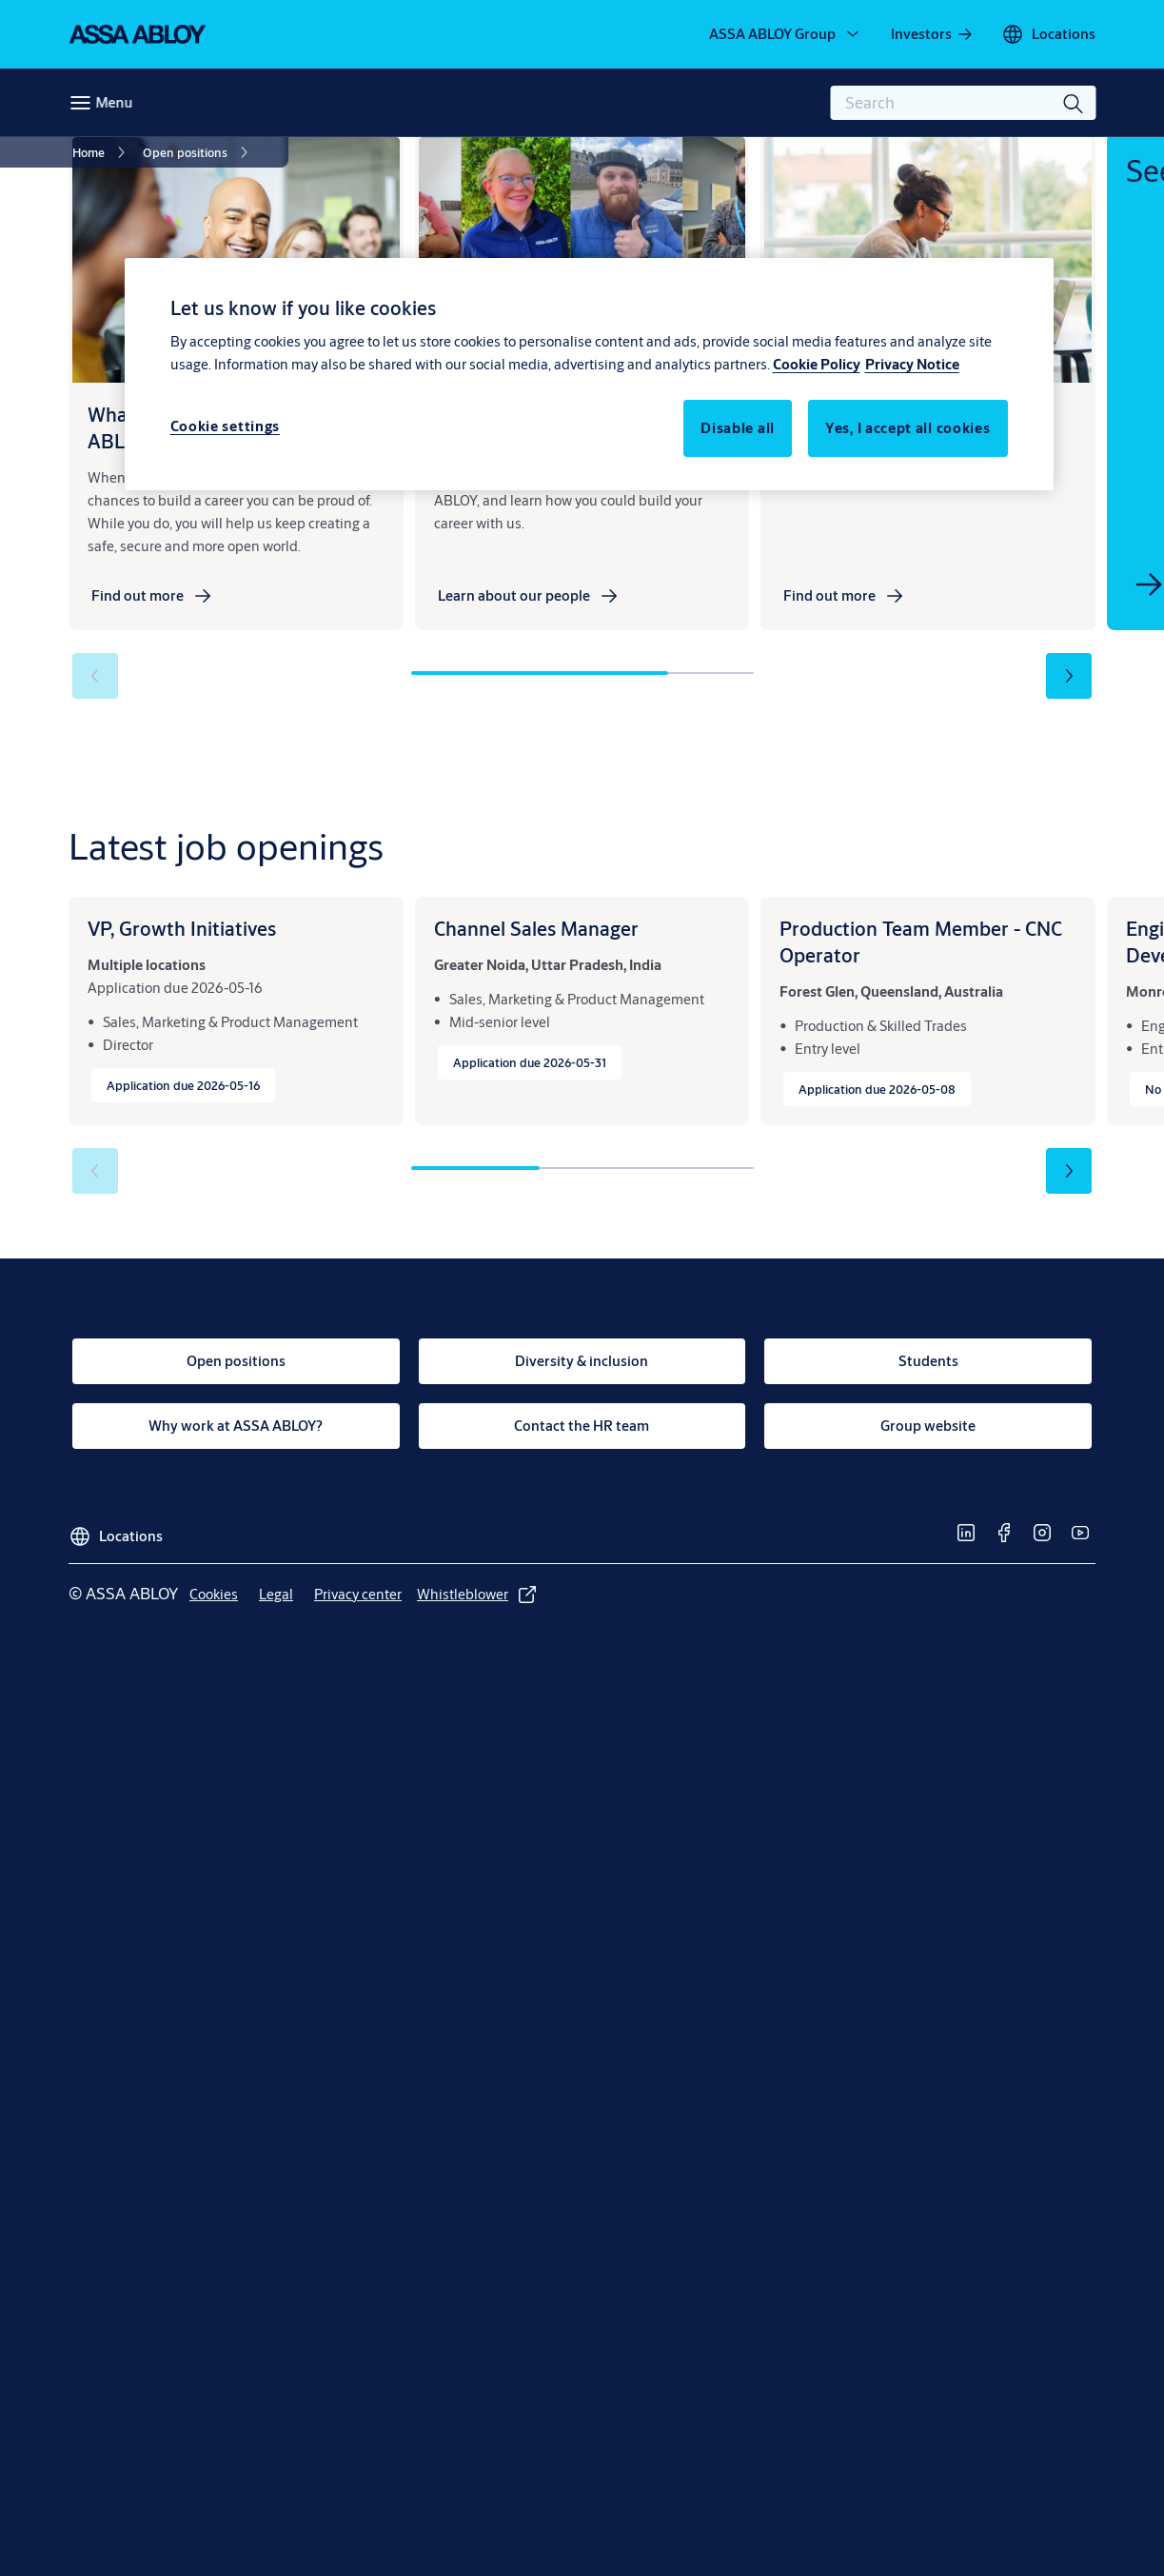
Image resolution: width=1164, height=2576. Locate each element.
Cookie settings (225, 426)
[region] (589, 374)
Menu (113, 102)
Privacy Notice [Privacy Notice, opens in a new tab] (912, 364)
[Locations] (1048, 34)
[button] (1069, 676)
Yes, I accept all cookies (908, 428)
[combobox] (962, 103)
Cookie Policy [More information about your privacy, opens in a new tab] (816, 364)
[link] (933, 34)
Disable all (737, 428)
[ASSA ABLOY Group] (785, 34)
